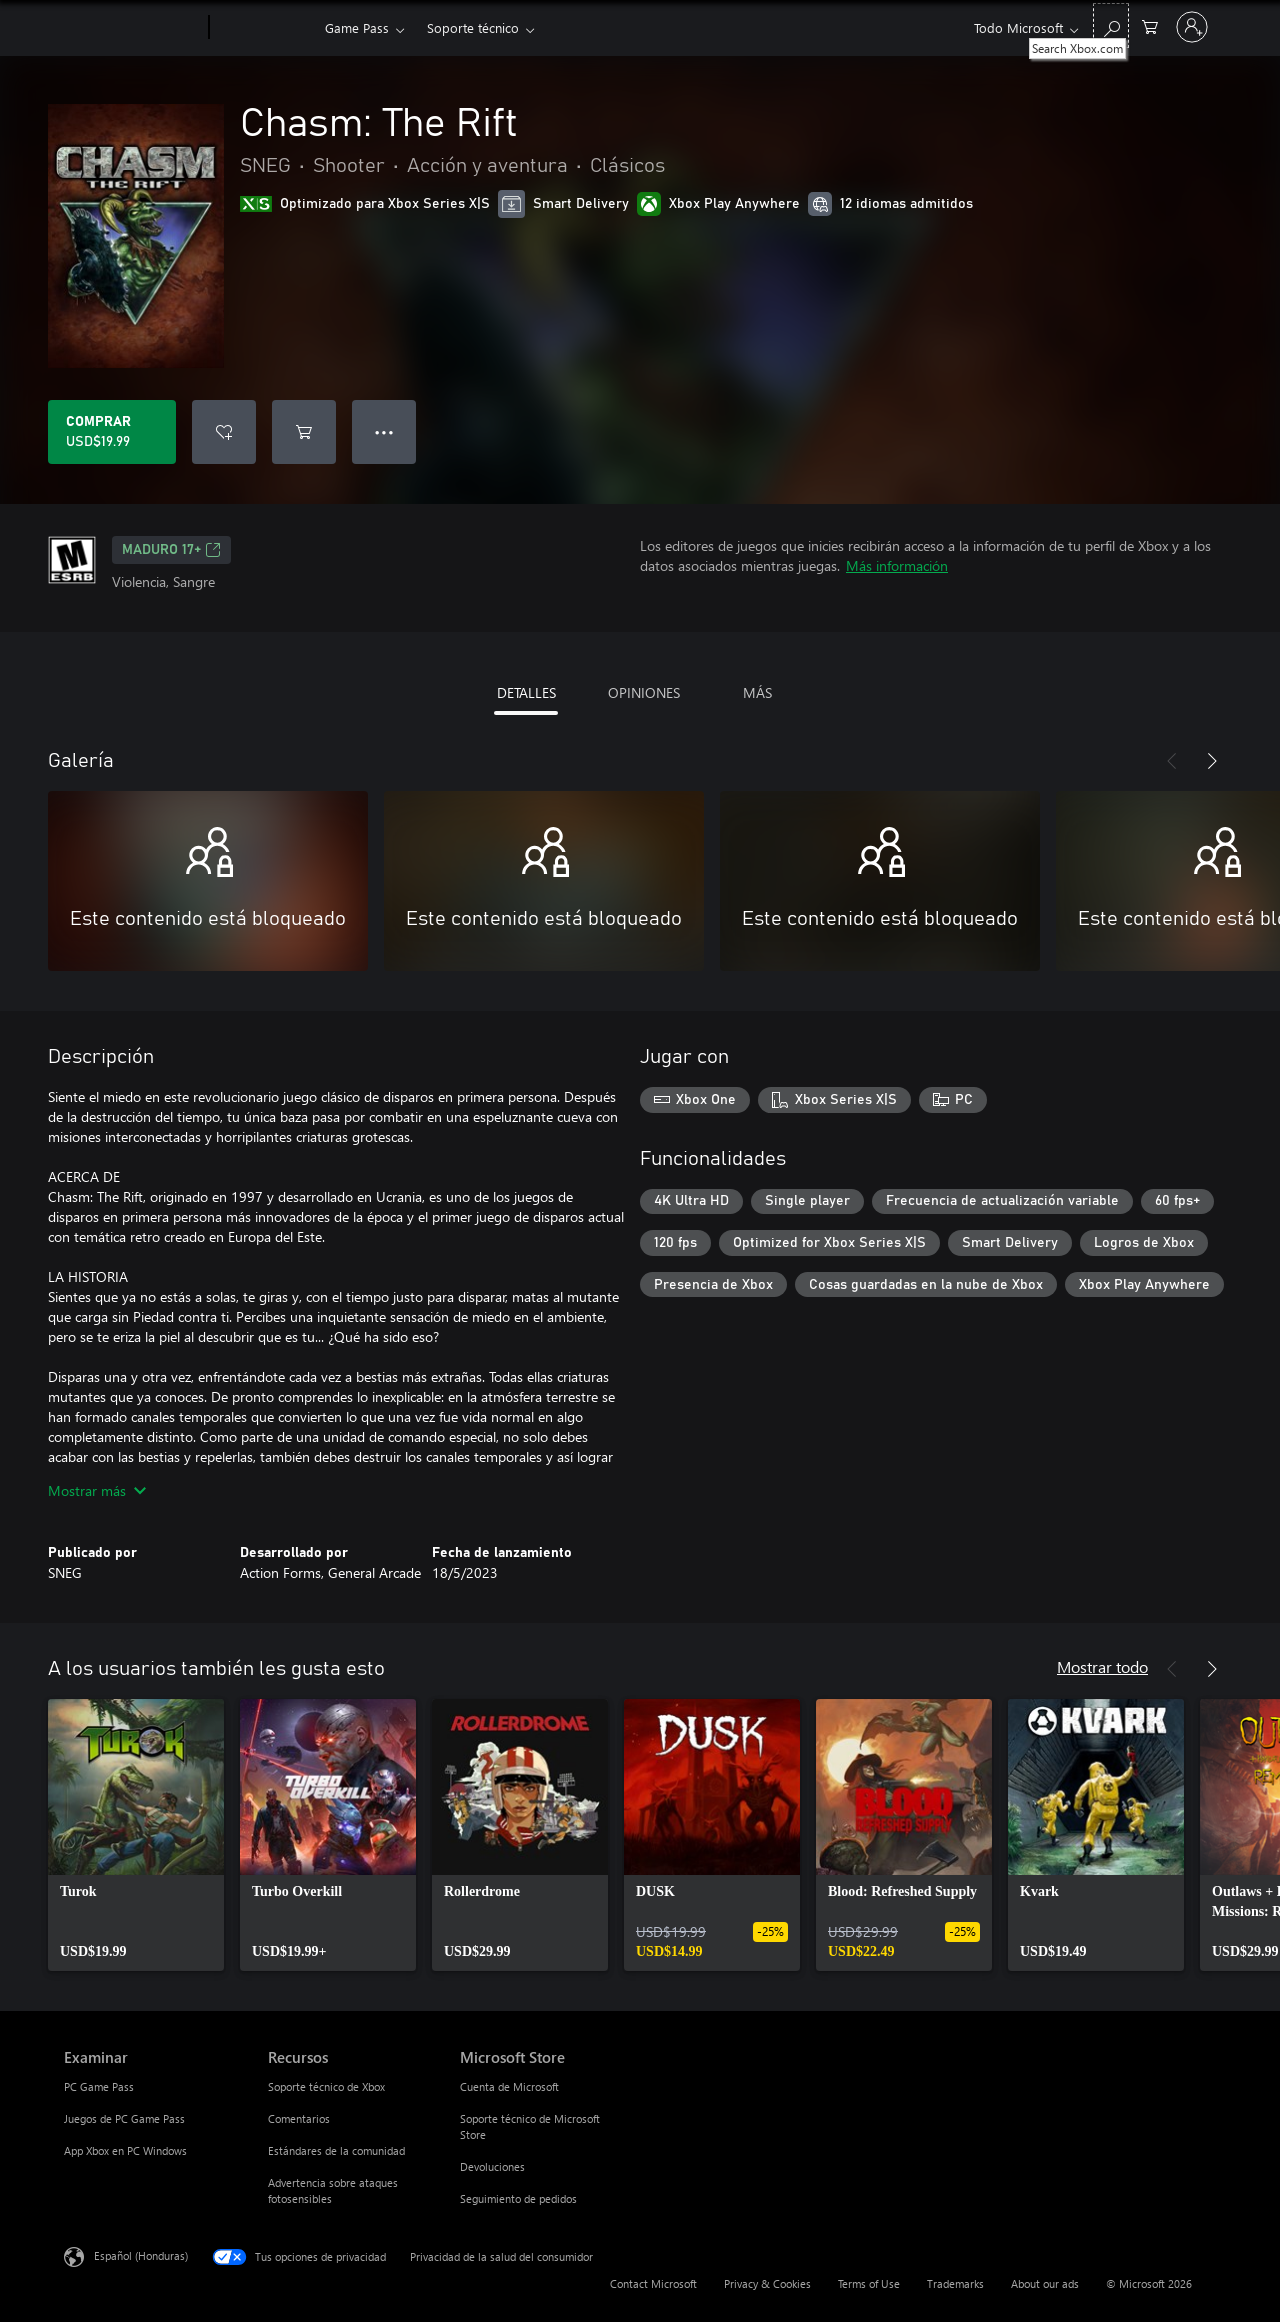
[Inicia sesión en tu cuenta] (1192, 27)
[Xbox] (264, 28)
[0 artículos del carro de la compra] (1150, 25)
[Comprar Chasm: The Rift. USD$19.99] (112, 432)
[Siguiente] (1212, 761)
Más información (897, 565)
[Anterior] (1172, 761)
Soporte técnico (473, 27)
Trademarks (955, 2283)
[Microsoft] (132, 28)
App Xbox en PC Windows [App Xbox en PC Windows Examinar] (125, 2150)
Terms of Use (869, 2283)
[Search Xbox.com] (1111, 25)
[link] (136, 1835)
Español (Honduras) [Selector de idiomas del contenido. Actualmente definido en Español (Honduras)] (141, 2255)
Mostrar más (97, 1490)
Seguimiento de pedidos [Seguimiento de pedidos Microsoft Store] (518, 2198)
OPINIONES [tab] (644, 692)
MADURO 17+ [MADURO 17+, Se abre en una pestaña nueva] (171, 550)
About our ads (1045, 2283)
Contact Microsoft (653, 2283)
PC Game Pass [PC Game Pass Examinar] (99, 2086)
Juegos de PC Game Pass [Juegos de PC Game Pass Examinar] (124, 2118)
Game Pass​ (357, 27)
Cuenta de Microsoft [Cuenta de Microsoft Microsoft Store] (509, 2086)
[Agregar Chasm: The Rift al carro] (304, 432)
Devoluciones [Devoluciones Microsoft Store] (492, 2166)
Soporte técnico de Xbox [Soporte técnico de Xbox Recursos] (326, 2086)
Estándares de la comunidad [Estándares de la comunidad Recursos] (336, 2150)
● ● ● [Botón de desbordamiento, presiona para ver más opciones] (384, 431)
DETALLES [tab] (526, 692)
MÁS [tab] (757, 692)
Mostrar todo (1102, 1666)
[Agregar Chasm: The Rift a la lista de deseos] (224, 432)
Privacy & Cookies (767, 2283)
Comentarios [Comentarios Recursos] (299, 2118)
